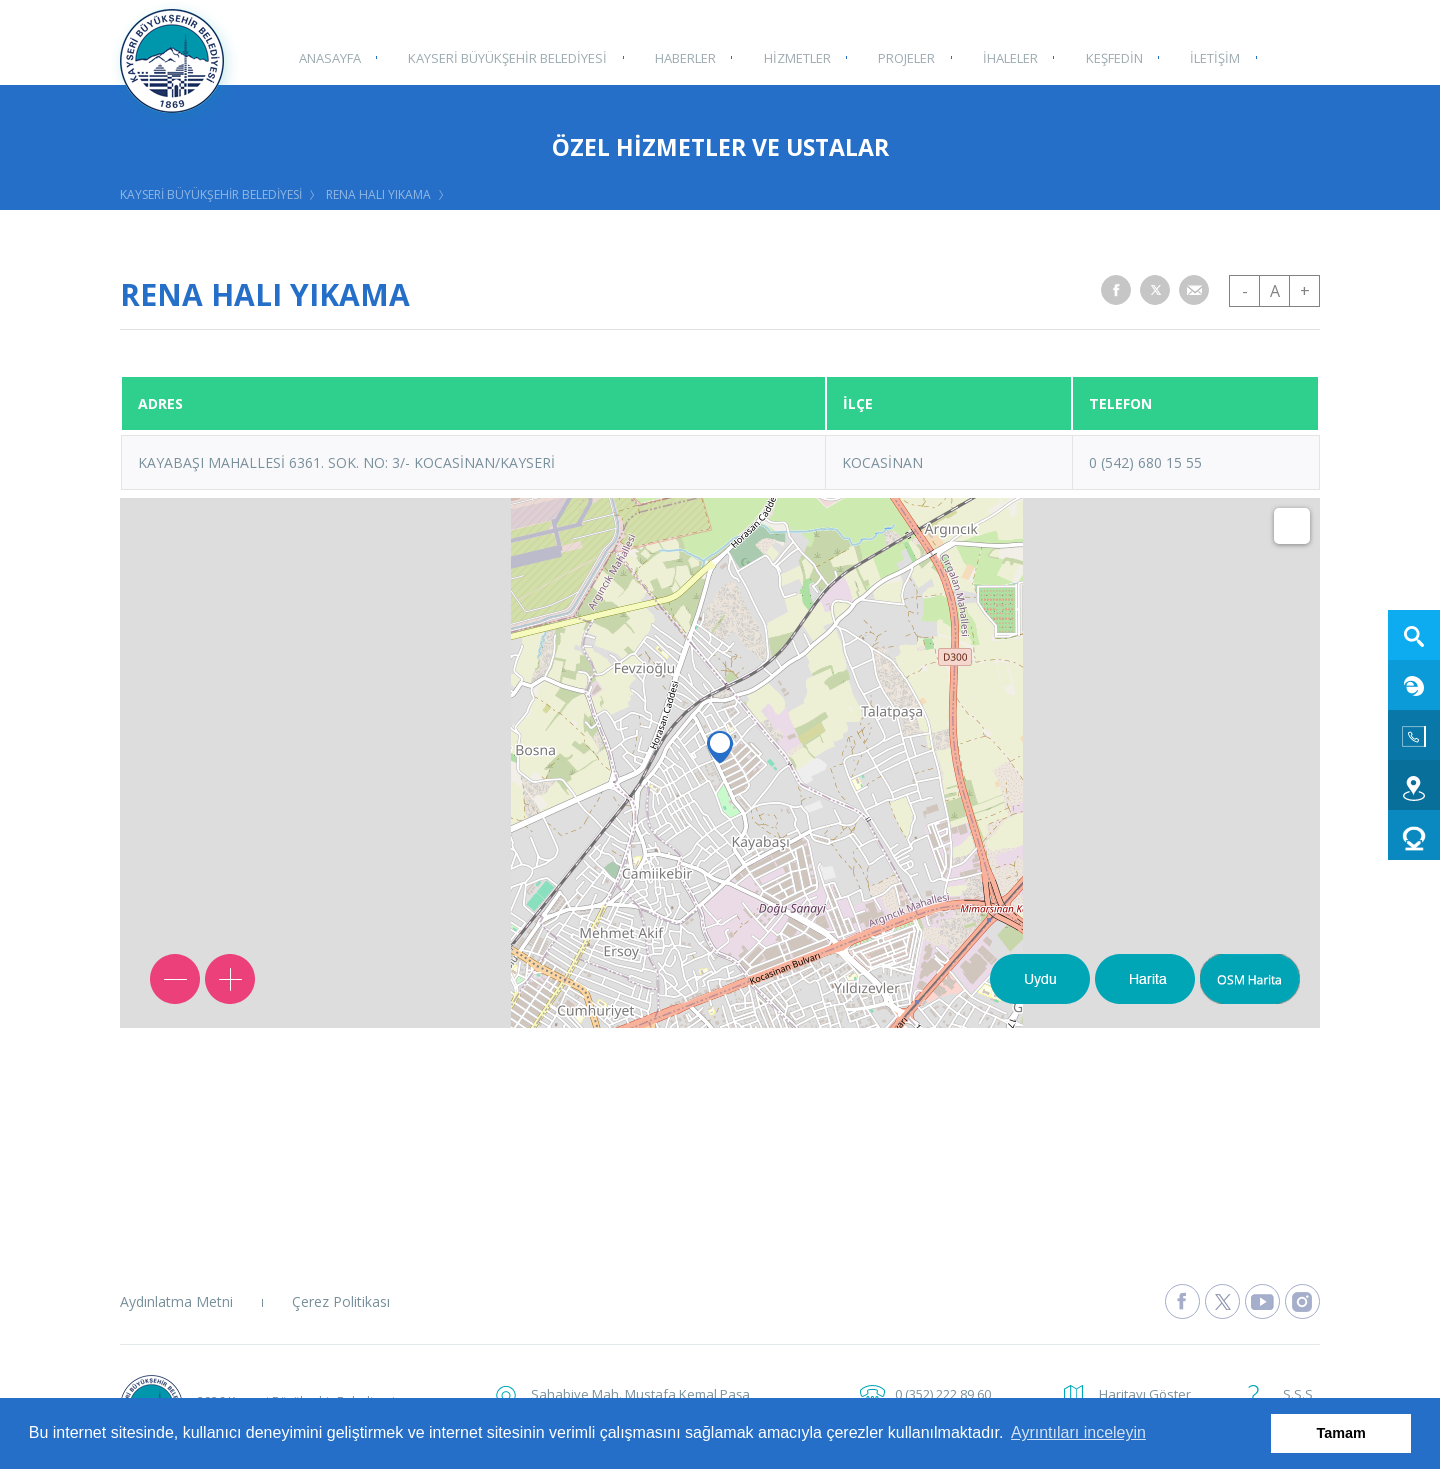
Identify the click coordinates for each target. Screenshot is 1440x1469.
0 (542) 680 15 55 (1145, 462)
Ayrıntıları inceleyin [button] (1078, 1432)
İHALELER (1001, 57)
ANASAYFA (329, 57)
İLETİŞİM (1203, 57)
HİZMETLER (791, 57)
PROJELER (899, 57)
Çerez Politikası (341, 1301)
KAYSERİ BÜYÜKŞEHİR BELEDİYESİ (505, 57)
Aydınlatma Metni (176, 1301)
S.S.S (1298, 1394)
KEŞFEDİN (1103, 57)
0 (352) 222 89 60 (943, 1394)
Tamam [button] (1341, 1433)
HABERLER (681, 57)
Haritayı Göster (1145, 1394)
